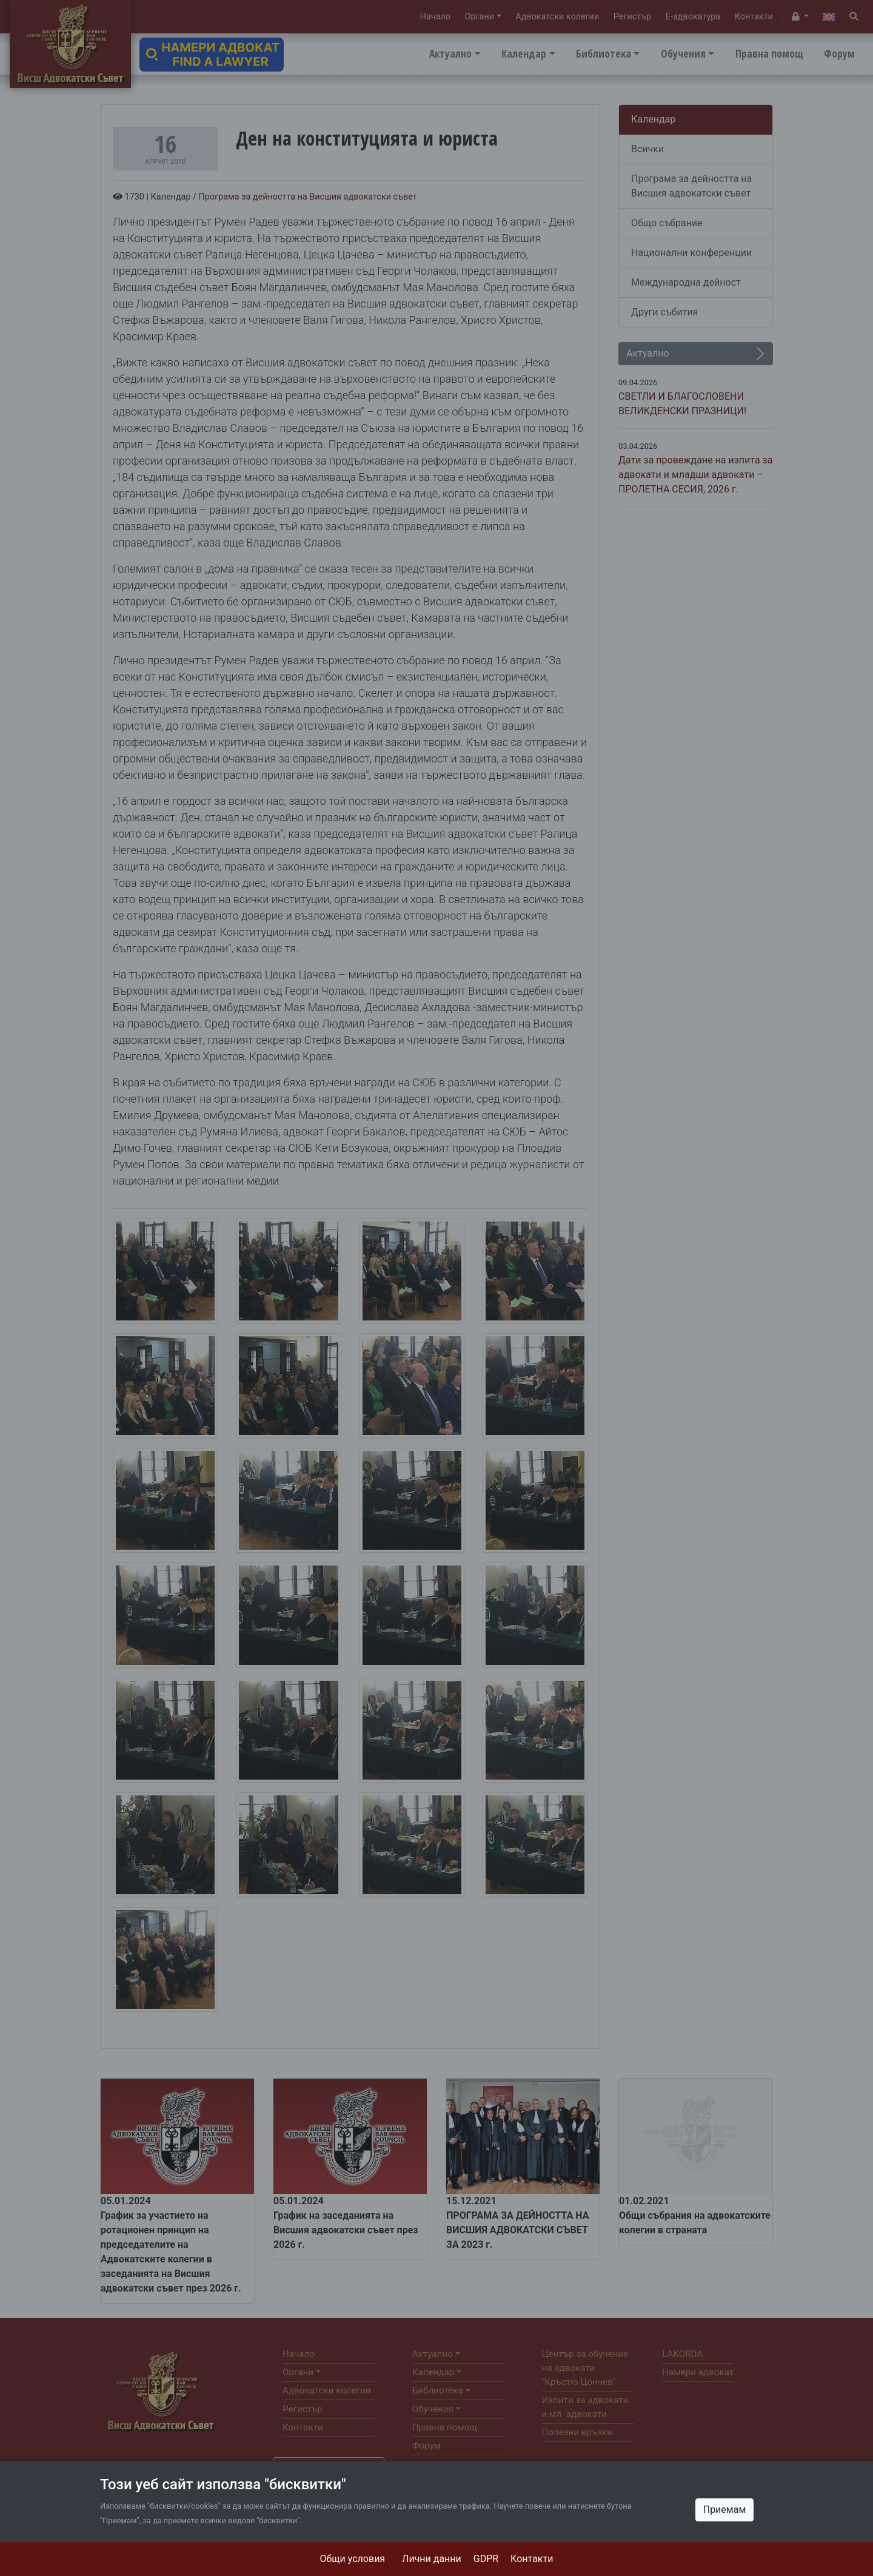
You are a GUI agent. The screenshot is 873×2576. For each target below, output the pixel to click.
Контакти (531, 2558)
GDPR (485, 2558)
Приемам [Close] (724, 2509)
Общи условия (353, 2558)
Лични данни (431, 2558)
